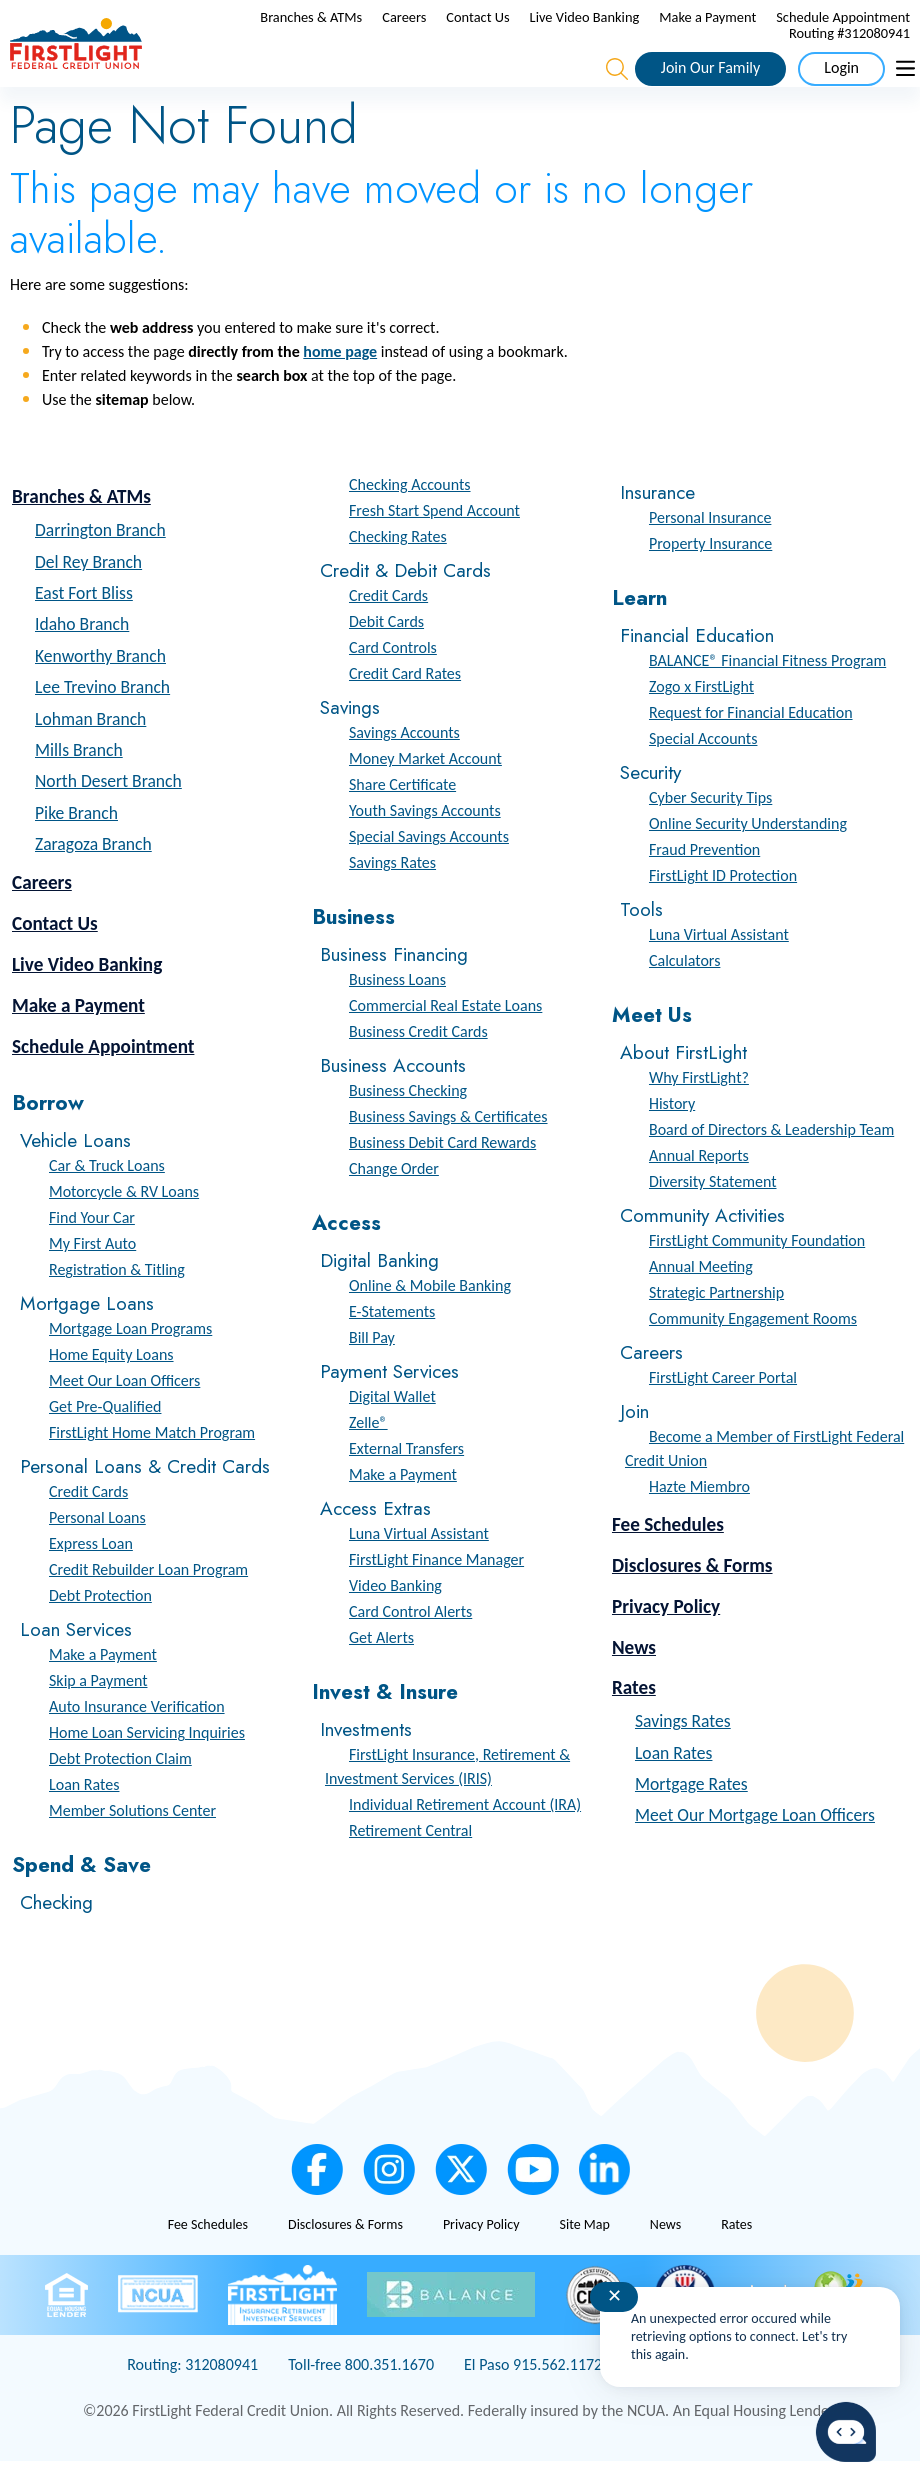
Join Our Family (710, 82)
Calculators (684, 991)
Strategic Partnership (716, 1323)
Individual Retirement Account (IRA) (465, 1835)
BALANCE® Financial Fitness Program (767, 691)
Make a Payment (861, 32)
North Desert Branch (108, 812)
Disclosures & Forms (692, 1596)
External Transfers (406, 1479)
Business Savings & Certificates (448, 1147)
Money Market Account (425, 789)
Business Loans (397, 1010)
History (672, 1134)
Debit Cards (386, 652)
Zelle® (368, 1453)
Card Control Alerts (410, 1642)
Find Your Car (92, 1248)
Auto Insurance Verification (137, 1737)
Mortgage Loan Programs (130, 1359)
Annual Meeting (701, 1297)
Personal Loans (97, 1548)
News (634, 1677)
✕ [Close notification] (614, 2296)
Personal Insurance (710, 548)
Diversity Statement (713, 1212)
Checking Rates (398, 567)
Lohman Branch (90, 749)
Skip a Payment (98, 1711)
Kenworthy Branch (100, 687)
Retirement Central (410, 1861)
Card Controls (393, 678)
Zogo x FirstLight (701, 717)
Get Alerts (381, 1668)
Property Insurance (710, 574)
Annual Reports (699, 1186)
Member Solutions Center (132, 1841)
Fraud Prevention (704, 880)
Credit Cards (88, 1522)
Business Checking (408, 1121)
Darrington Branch (100, 561)
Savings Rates (392, 893)
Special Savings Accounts (429, 867)
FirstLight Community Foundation (757, 1271)
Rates (634, 1718)
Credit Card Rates (405, 704)
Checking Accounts (410, 515)
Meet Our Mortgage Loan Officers (755, 1846)
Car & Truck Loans (107, 1196)
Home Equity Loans (111, 1385)
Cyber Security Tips (710, 828)
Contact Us (631, 32)
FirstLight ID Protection (723, 906)
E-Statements (392, 1342)
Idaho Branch (82, 655)
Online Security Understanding (748, 854)
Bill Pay (372, 1368)
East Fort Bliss (84, 624)
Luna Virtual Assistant (419, 1564)
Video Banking (395, 1616)
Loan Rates (84, 1815)
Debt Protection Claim (120, 1789)
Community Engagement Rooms (753, 1349)
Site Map (584, 2255)
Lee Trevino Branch (102, 718)
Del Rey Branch (88, 592)
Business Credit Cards (418, 1062)
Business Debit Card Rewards (442, 1173)
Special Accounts (703, 769)
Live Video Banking (738, 32)
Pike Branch (76, 844)
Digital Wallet (392, 1427)
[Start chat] (846, 2432)
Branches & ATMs (465, 32)
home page (340, 382)
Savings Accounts (404, 763)
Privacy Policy (666, 1637)
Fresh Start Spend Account (434, 541)
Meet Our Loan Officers (124, 1411)
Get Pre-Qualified (105, 1437)
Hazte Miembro (699, 1517)
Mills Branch (79, 781)
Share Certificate (402, 815)
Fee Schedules (668, 1555)
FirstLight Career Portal (723, 1408)
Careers (558, 32)
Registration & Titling (117, 1300)
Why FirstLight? (699, 1108)
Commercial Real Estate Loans (445, 1036)
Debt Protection (100, 1626)
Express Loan (91, 1574)
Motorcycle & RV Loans (124, 1222)
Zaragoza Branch (93, 875)
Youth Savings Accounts (425, 841)
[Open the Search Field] (617, 84)
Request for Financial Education (751, 743)
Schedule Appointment (702, 49)
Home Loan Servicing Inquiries (147, 1763)
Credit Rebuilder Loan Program (148, 1600)
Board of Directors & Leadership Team (771, 1160)
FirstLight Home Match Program (152, 1463)
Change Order (394, 1199)
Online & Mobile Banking (430, 1316)
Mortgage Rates (691, 1815)
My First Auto (92, 1274)
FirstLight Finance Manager (436, 1590)
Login (841, 82)
